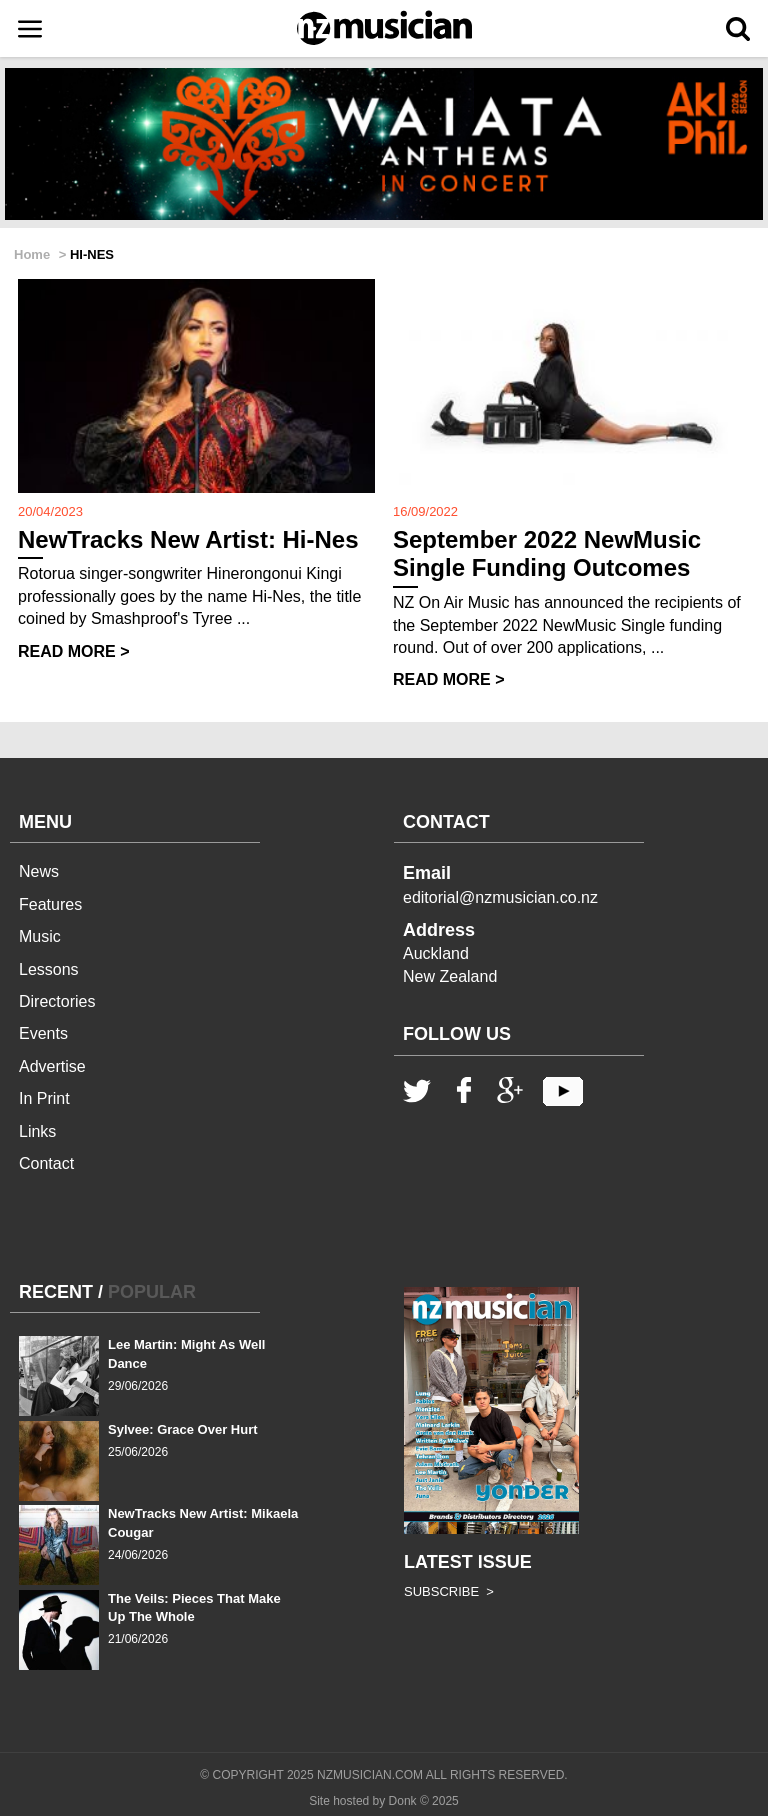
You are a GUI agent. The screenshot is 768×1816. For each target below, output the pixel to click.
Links (37, 1131)
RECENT (56, 1292)
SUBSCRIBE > (449, 1591)
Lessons (49, 969)
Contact (46, 1163)
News (39, 871)
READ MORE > (74, 651)
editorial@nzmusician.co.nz (500, 897)
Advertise (52, 1066)
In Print (44, 1098)
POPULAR (152, 1292)
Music (40, 936)
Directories (57, 1001)
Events (43, 1033)
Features (50, 904)
